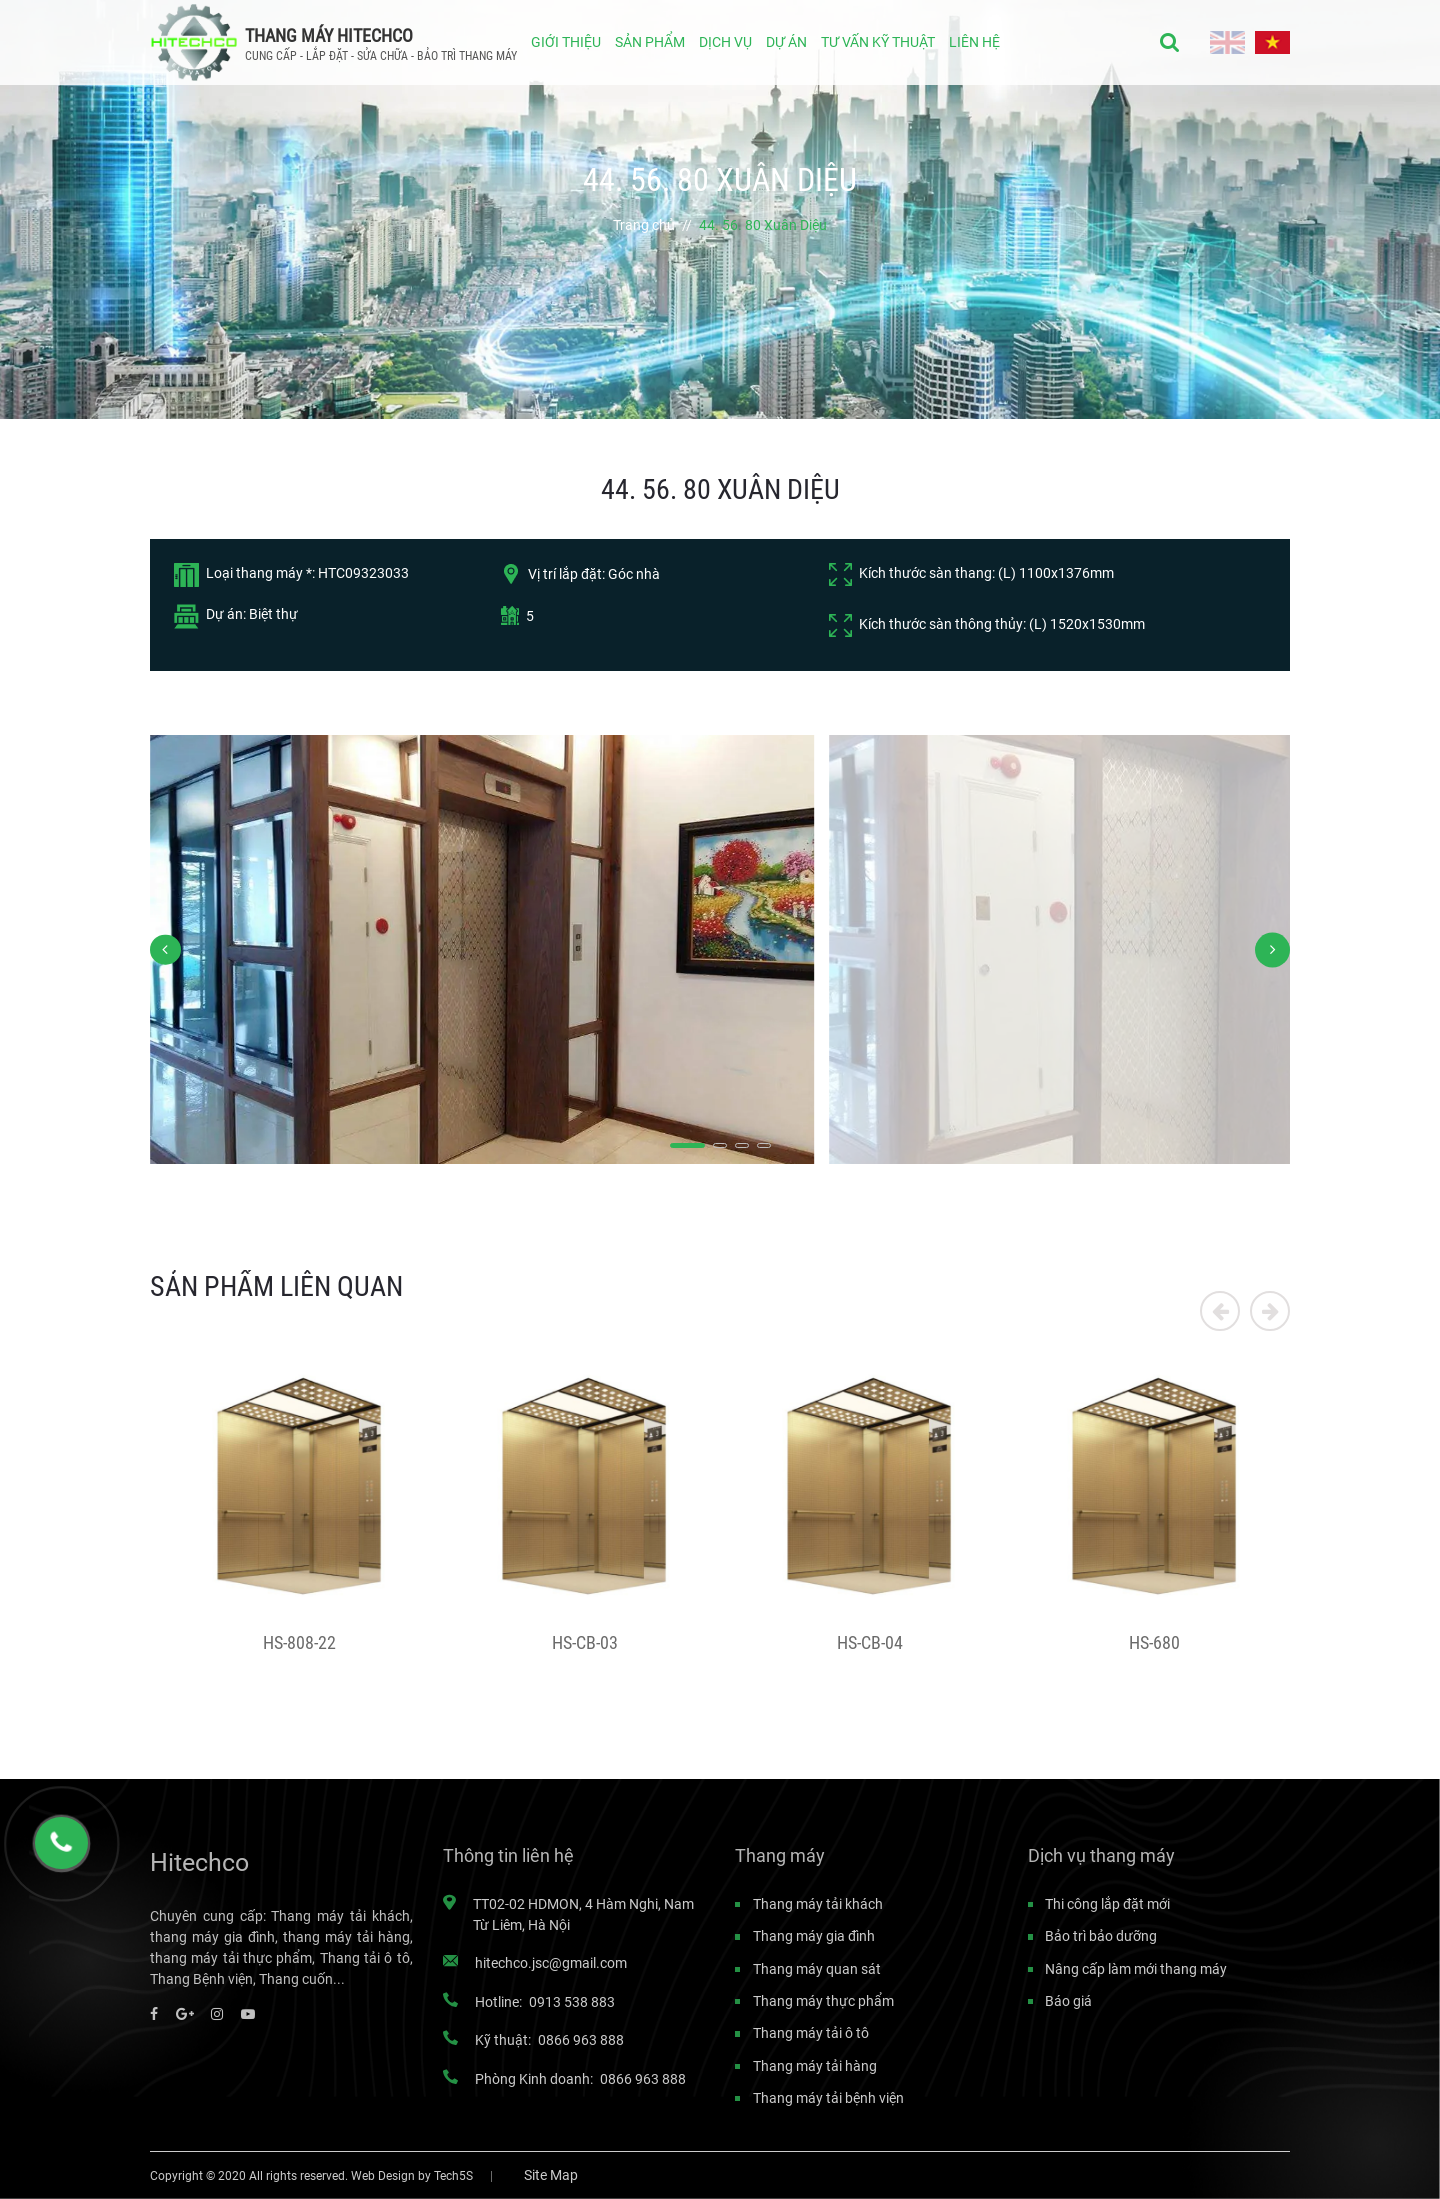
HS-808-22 (299, 1643)
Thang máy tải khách (818, 1904)
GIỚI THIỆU (566, 42)
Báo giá (1068, 2001)
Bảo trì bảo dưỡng (1101, 1936)
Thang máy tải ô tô (811, 2033)
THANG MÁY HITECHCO (329, 35)
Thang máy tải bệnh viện (828, 2098)
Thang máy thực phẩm (823, 2001)
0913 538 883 (572, 2002)
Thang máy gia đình (814, 1936)
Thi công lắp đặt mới (1107, 1904)
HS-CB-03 (585, 1643)
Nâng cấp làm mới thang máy (1136, 1969)
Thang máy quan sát (817, 1969)
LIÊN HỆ (974, 42)
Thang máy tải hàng (815, 2066)
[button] (687, 1146)
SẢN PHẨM (650, 42)
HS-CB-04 (870, 1643)
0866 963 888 (581, 2040)
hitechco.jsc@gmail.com (551, 1963)
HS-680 (1154, 1643)
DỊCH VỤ (725, 42)
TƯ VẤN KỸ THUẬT (878, 42)
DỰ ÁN (786, 42)
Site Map (551, 2175)
